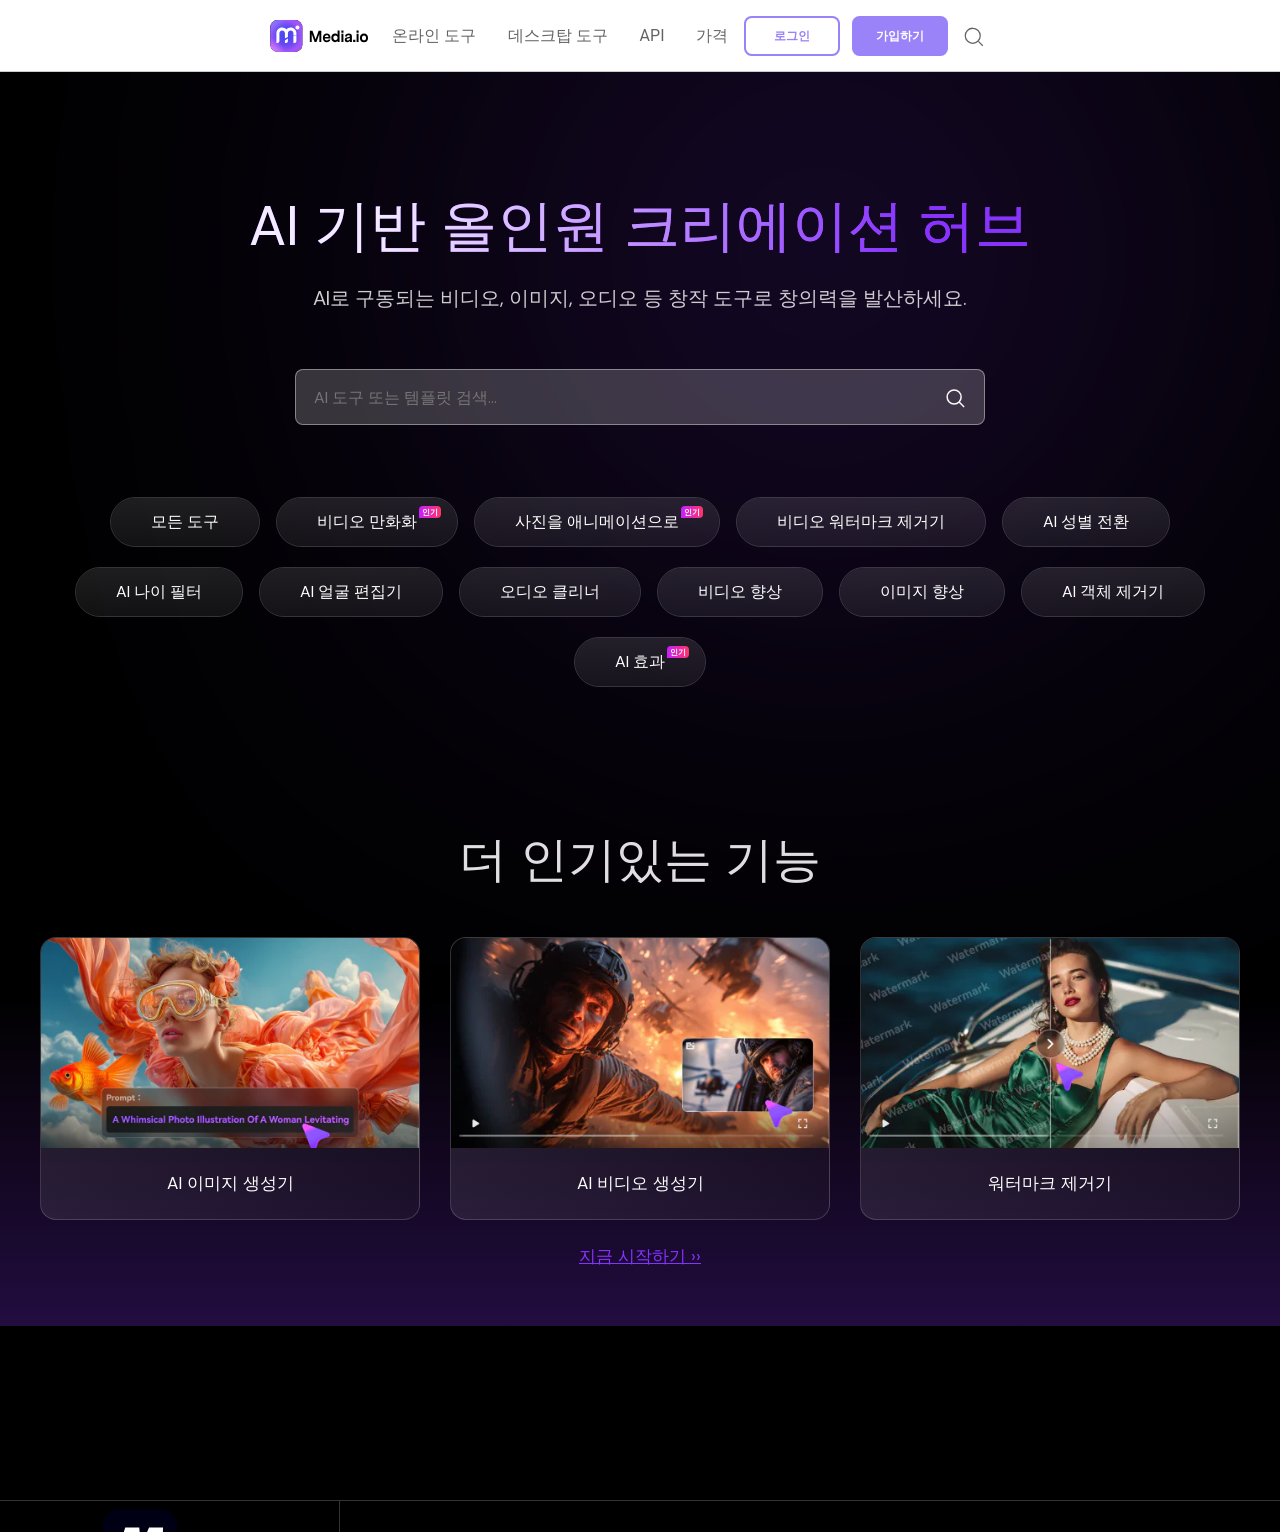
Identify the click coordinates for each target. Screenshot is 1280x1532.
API (653, 35)
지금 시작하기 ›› (640, 1261)
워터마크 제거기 (1050, 1185)
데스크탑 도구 (559, 35)
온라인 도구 (435, 35)
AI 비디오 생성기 (640, 1185)
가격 (713, 35)
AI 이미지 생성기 (230, 1185)
